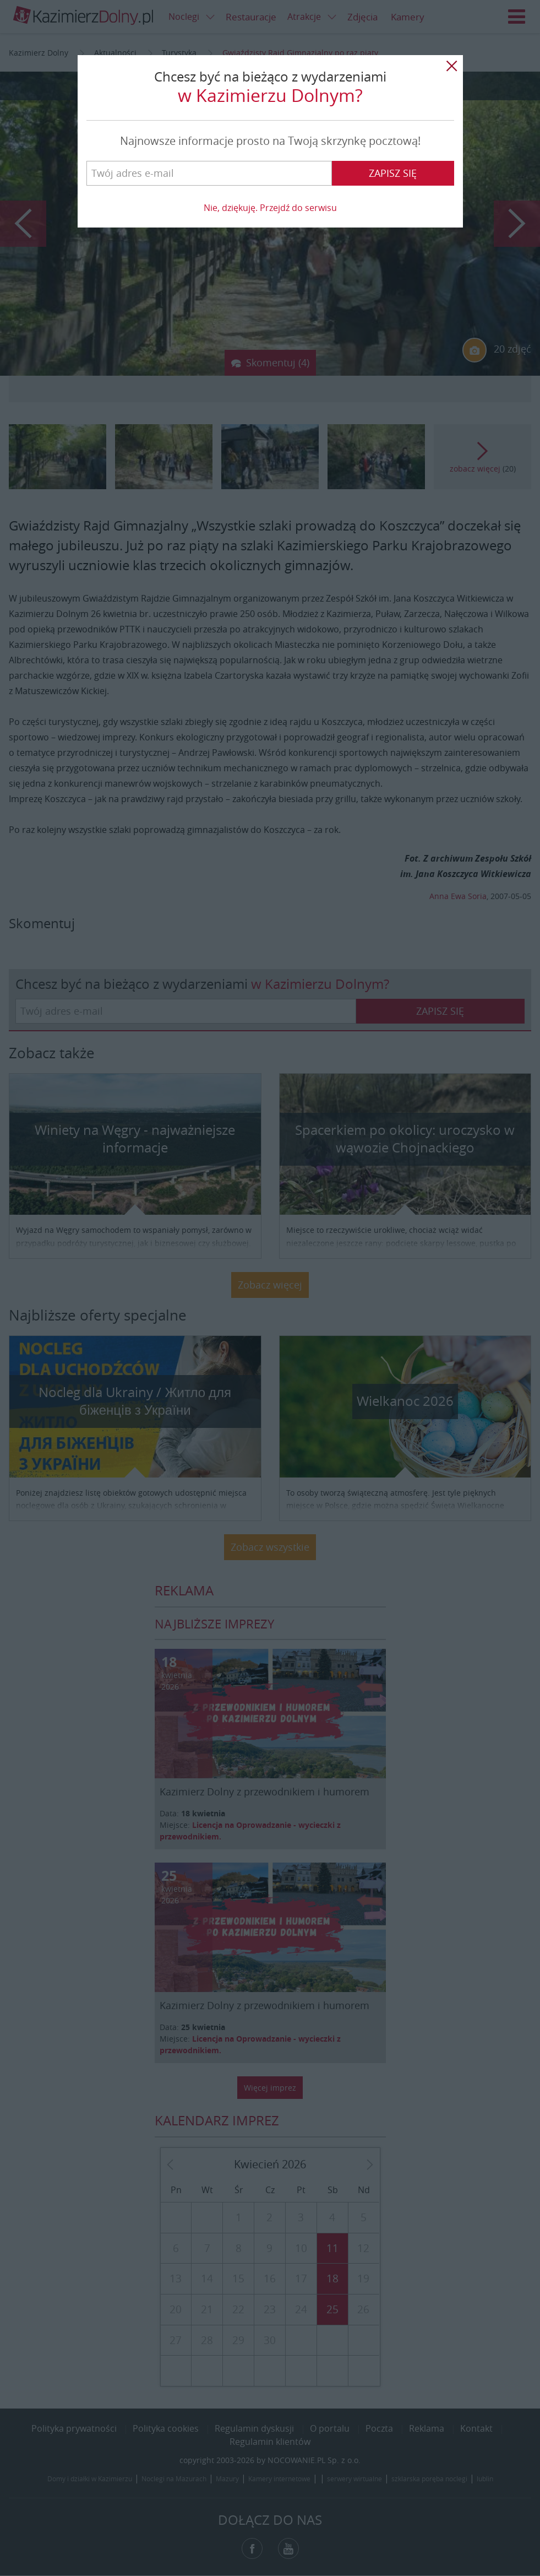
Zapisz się (393, 173)
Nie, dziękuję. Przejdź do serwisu (270, 208)
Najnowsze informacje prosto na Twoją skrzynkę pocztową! (270, 141)
